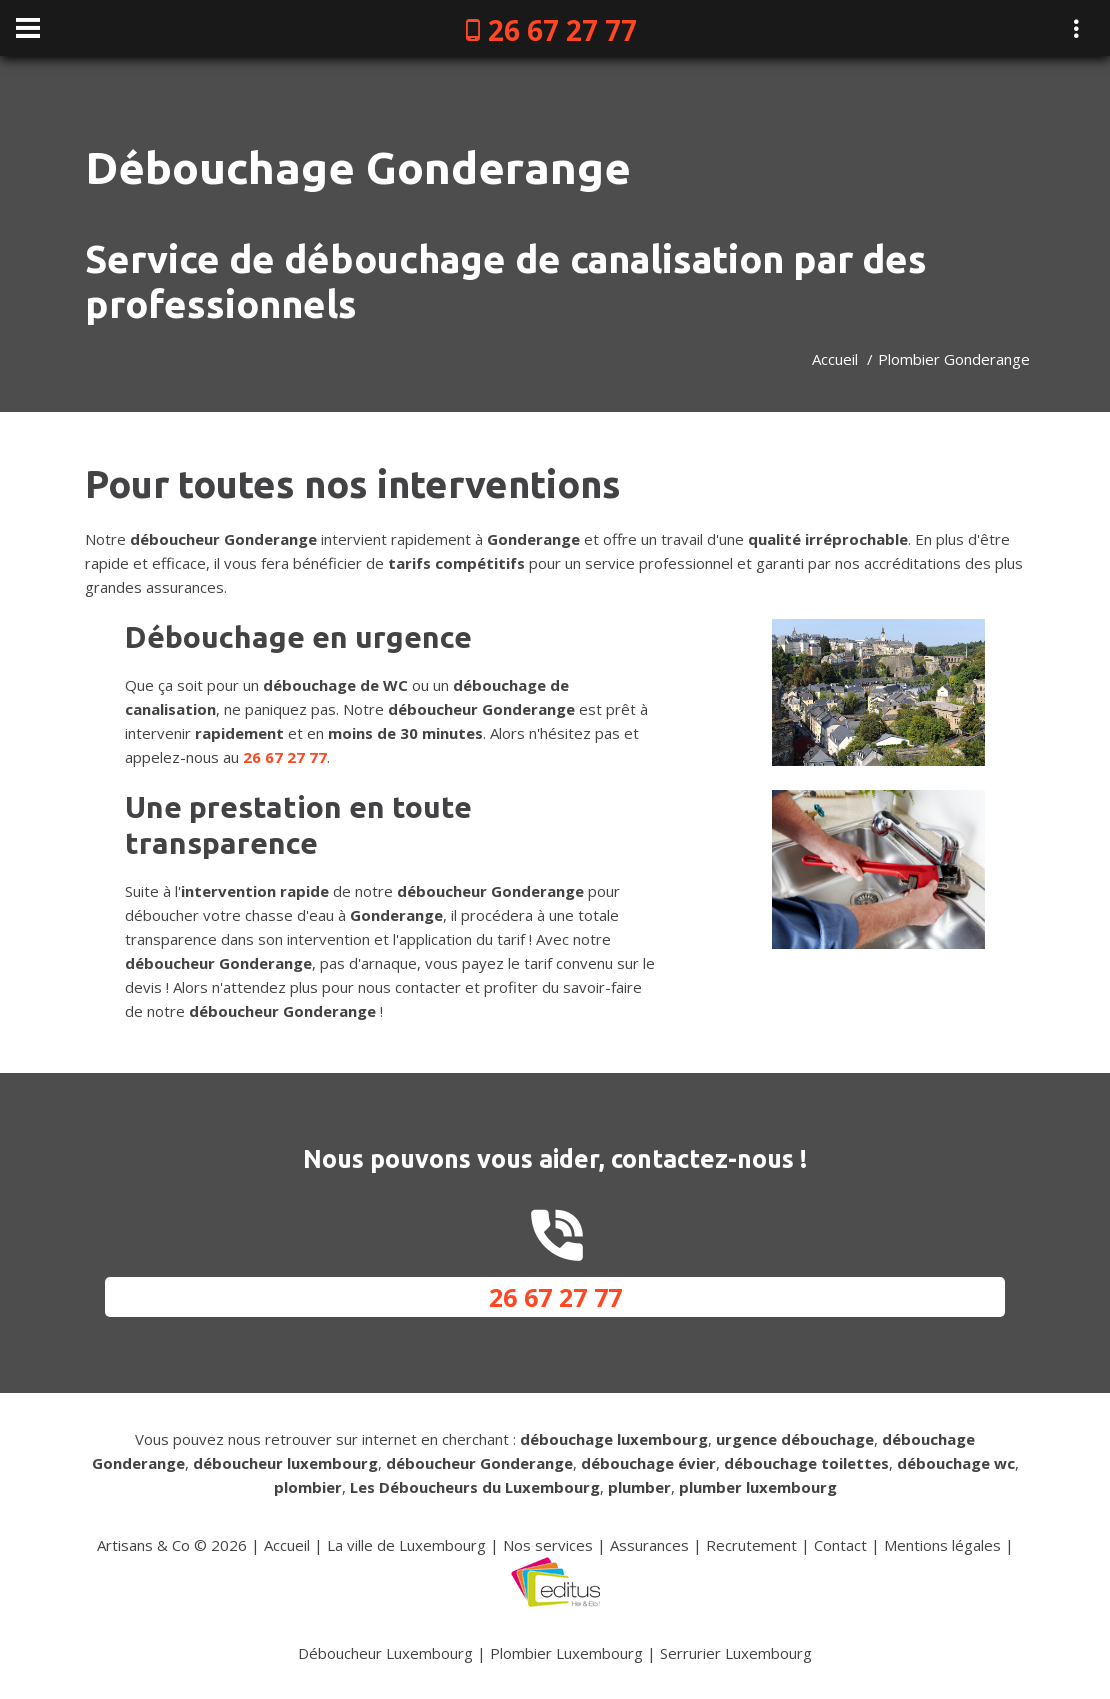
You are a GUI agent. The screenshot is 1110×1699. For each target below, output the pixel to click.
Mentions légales (942, 1545)
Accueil (835, 359)
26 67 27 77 (562, 30)
